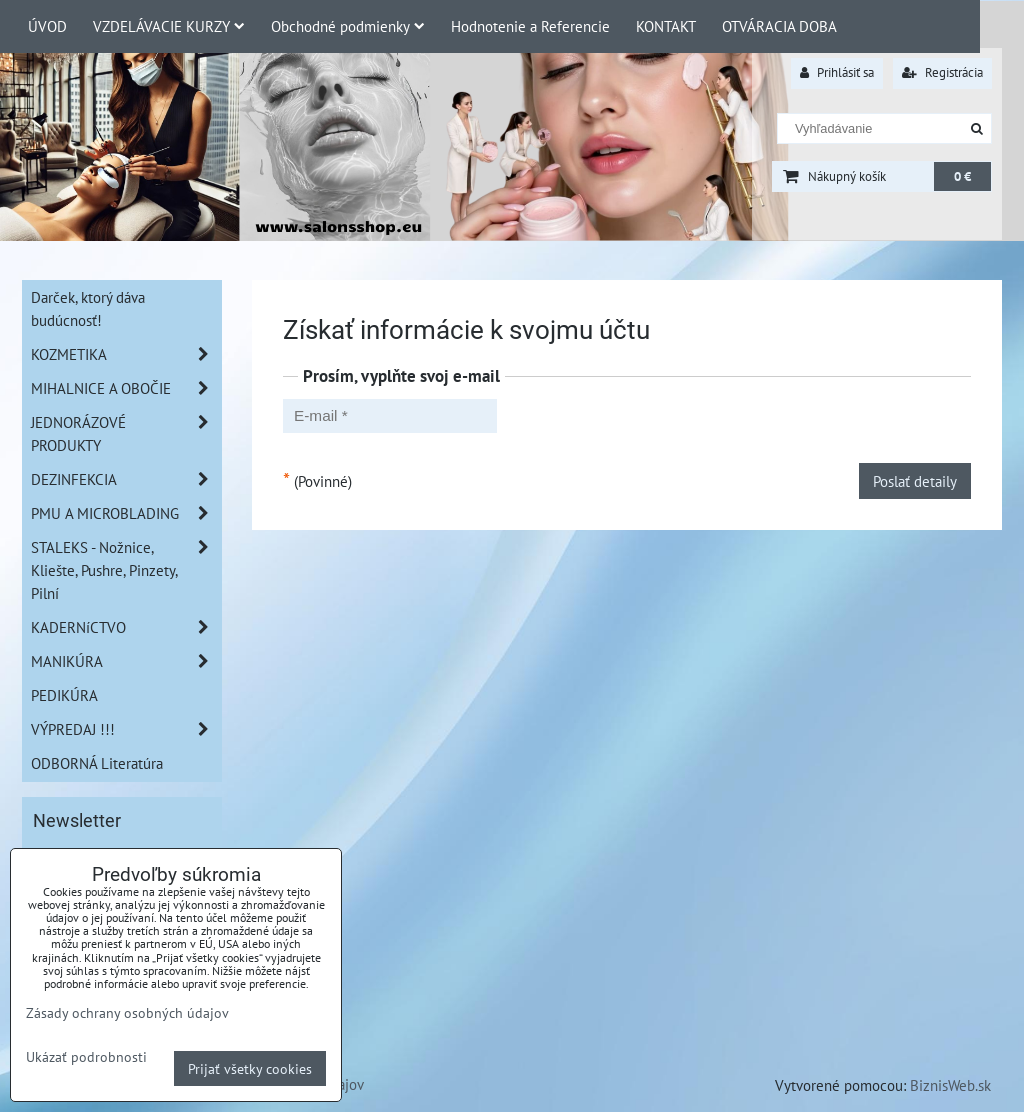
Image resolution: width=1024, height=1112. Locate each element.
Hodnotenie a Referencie (530, 26)
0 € (962, 176)
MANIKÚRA (126, 661)
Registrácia (942, 72)
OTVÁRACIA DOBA (779, 26)
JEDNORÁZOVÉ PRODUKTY (126, 434)
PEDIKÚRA (64, 695)
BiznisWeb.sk (950, 1085)
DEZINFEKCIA (126, 479)
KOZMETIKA (126, 354)
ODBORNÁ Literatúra (97, 763)
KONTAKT (666, 26)
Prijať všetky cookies (250, 1068)
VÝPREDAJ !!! (126, 729)
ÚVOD (47, 26)
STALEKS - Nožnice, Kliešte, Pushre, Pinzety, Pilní (126, 570)
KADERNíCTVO (126, 627)
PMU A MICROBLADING (126, 513)
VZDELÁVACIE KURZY (169, 26)
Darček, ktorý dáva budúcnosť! (88, 308)
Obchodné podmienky (348, 26)
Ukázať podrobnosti (86, 1057)
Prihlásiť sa (837, 72)
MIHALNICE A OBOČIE (126, 388)
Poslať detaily (915, 481)
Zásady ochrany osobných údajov (127, 1012)
